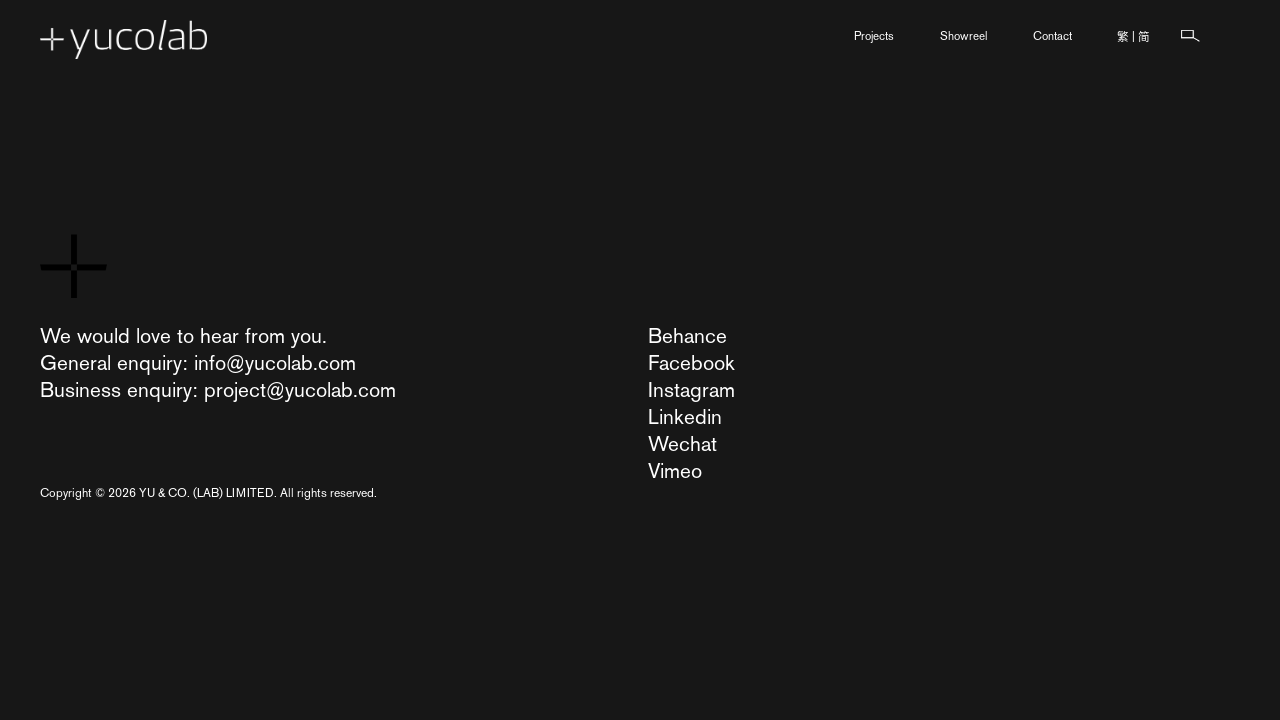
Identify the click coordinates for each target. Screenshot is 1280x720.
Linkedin (685, 416)
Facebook (691, 362)
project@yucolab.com (300, 389)
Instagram (691, 389)
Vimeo (675, 470)
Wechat (682, 443)
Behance (687, 335)
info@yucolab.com (275, 362)
